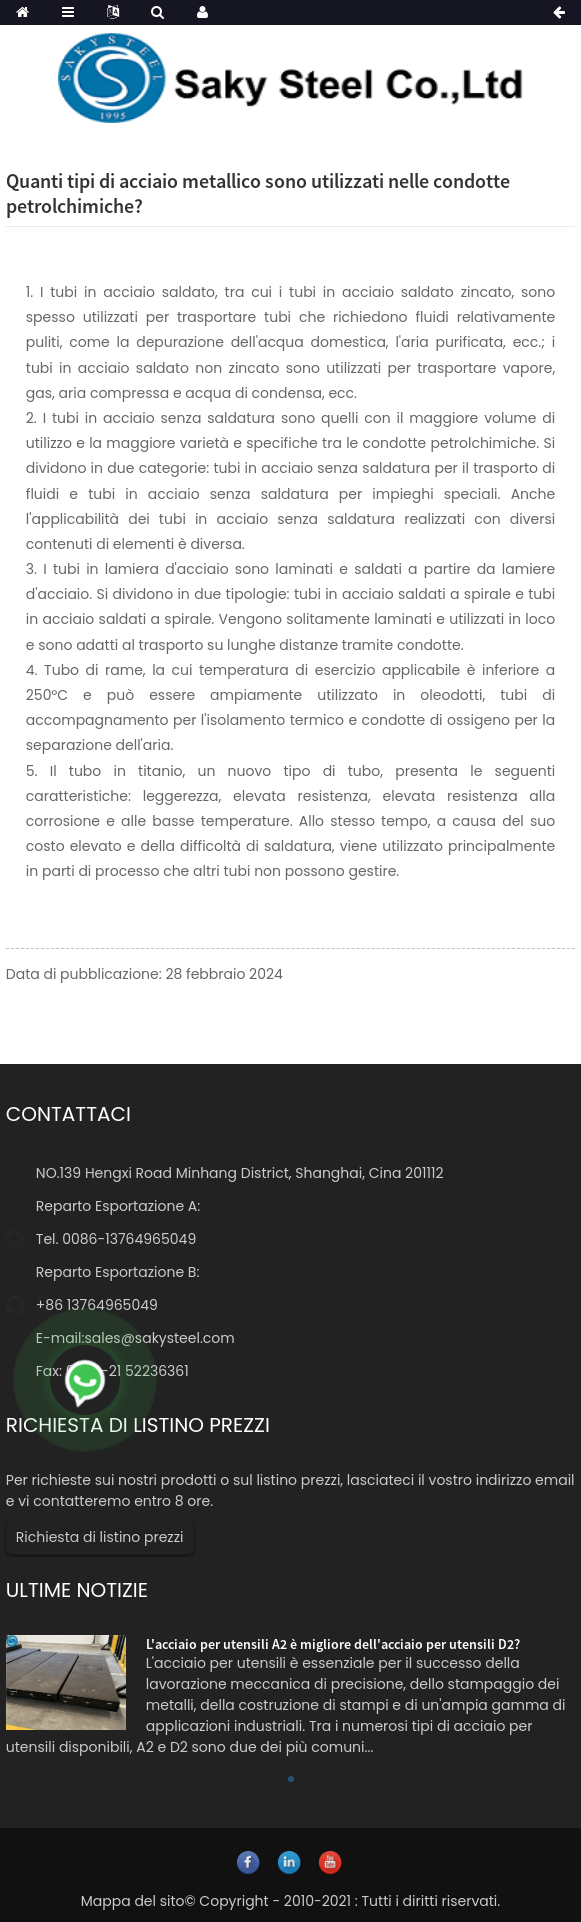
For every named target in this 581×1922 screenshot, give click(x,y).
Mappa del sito (133, 1901)
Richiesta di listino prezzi (100, 1537)
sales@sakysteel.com (159, 1338)
